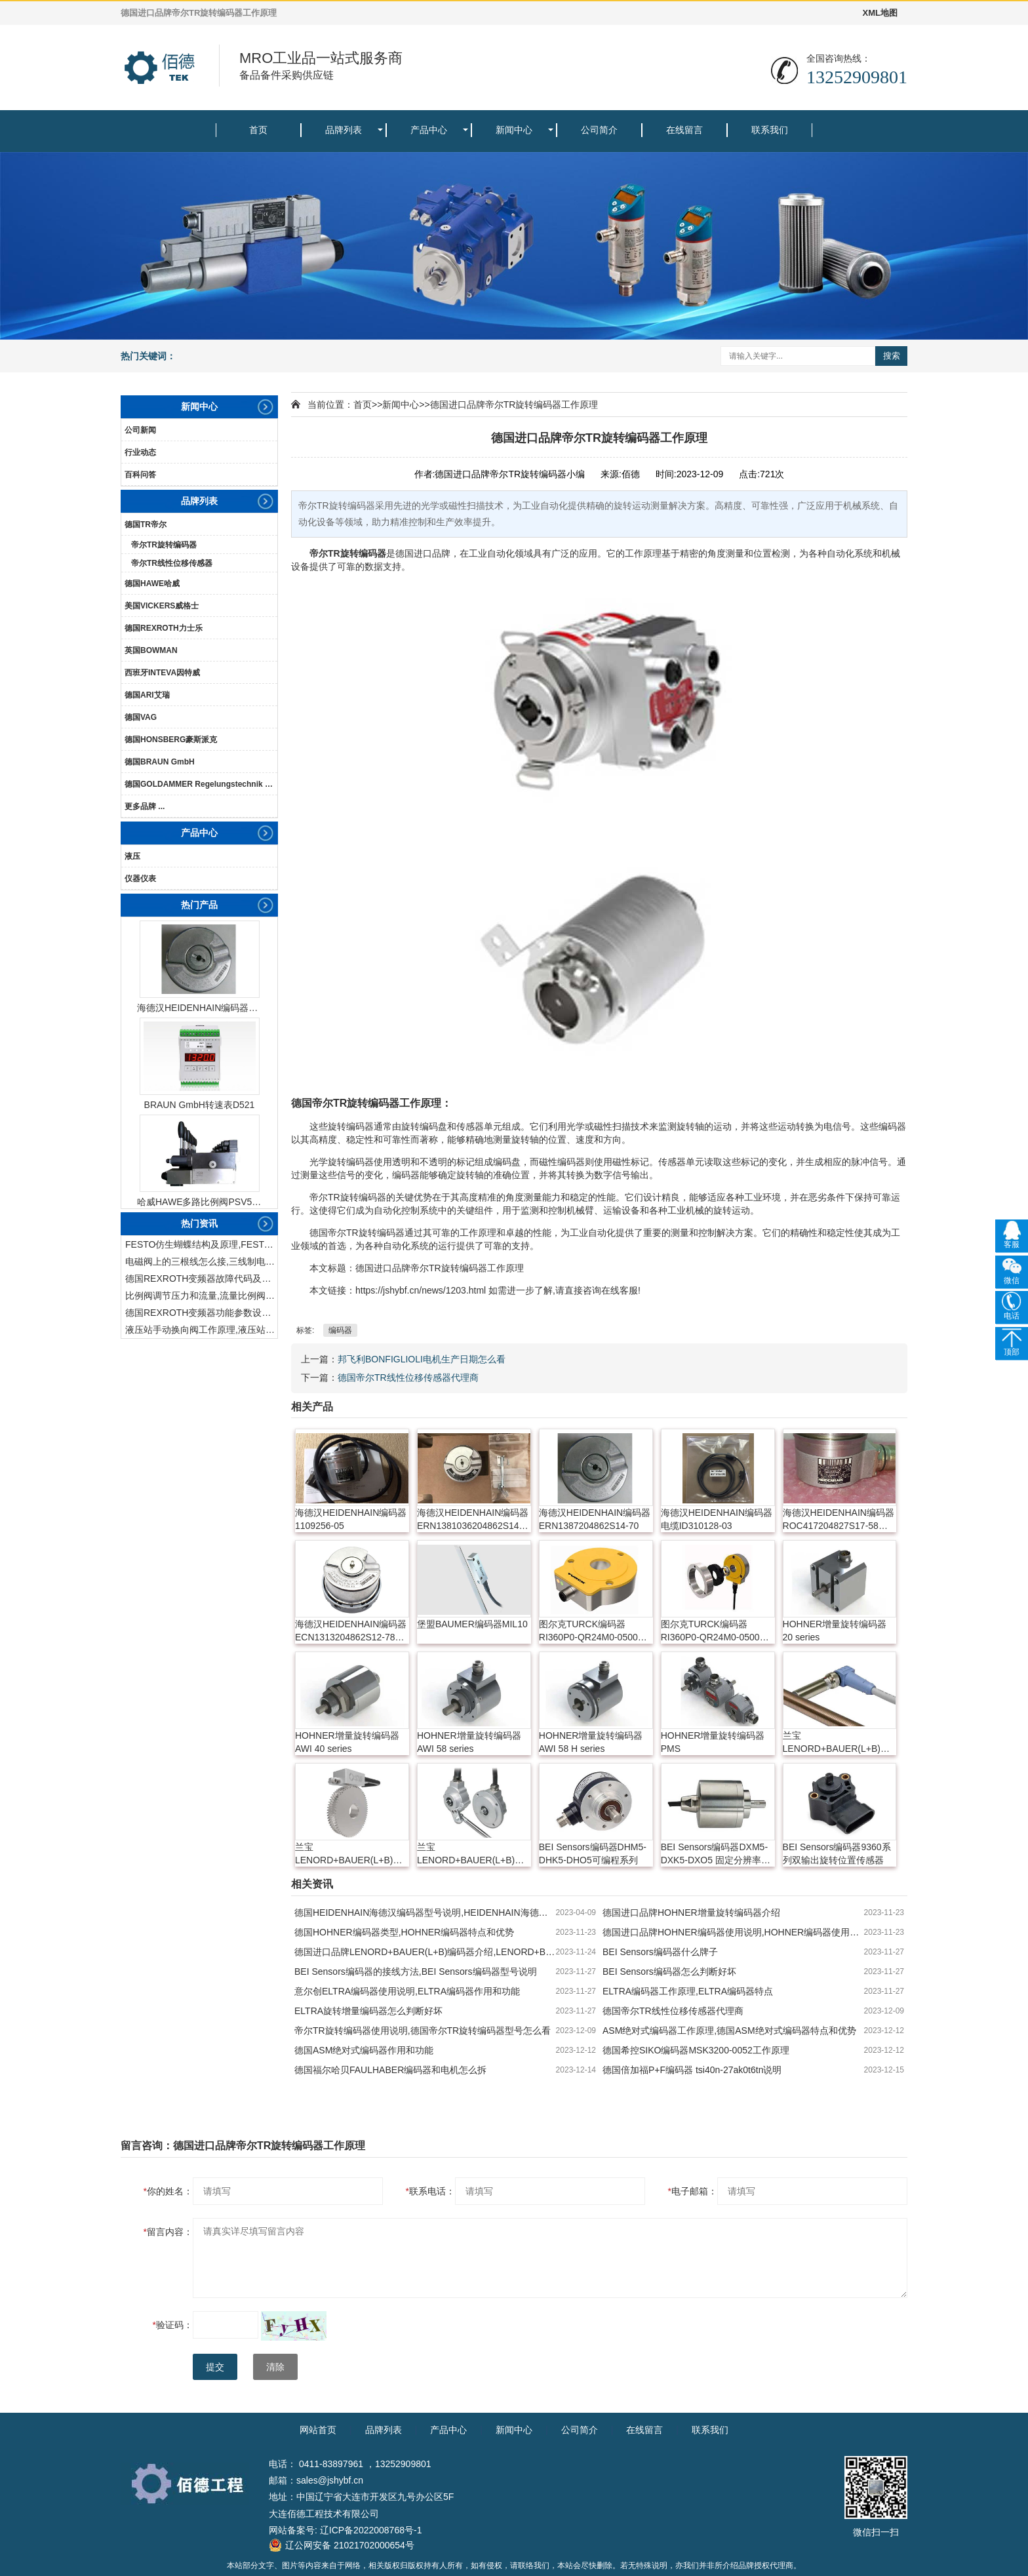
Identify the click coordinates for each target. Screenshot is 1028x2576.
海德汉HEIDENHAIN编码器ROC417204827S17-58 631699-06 (838, 1519)
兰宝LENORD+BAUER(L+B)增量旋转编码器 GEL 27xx (470, 1854)
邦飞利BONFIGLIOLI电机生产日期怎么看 (421, 1359)
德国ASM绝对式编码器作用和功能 (363, 2050)
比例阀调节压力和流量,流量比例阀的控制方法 (201, 1295)
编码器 (372, 553)
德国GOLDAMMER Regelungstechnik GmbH (201, 784)
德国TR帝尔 (146, 524)
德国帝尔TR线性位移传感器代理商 (408, 1377)
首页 (258, 130)
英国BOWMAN (151, 650)
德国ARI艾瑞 (147, 695)
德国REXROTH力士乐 (164, 628)
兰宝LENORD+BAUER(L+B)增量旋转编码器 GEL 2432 (836, 1742)
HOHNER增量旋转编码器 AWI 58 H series (591, 1742)
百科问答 (140, 474)
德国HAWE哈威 (152, 583)
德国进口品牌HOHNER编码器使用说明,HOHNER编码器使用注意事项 (733, 1932)
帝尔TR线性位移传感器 (171, 563)
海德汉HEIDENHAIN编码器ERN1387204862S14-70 (199, 1007)
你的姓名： (168, 2191)
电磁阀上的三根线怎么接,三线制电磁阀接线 (201, 1261)
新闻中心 (514, 130)
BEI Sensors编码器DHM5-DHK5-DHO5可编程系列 (592, 1853)
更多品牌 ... (145, 806)
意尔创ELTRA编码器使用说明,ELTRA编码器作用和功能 (407, 1991)
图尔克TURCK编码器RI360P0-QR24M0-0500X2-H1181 (595, 1631)
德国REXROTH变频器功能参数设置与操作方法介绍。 (201, 1312)
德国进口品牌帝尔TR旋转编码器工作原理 (514, 404)
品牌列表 (343, 130)
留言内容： (168, 2232)
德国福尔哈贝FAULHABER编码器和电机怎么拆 (390, 2070)
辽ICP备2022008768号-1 (371, 2530)
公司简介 (599, 130)
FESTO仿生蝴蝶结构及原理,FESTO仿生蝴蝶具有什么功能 (201, 1244)
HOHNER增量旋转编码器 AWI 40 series (347, 1742)
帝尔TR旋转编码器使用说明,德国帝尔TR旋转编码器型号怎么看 (422, 2030)
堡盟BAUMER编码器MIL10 (472, 1624)
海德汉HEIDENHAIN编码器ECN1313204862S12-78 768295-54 (350, 1631)
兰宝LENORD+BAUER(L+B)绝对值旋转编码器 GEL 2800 (349, 1854)
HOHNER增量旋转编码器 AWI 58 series (469, 1742)
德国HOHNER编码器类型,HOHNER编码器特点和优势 (404, 1932)
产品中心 (428, 130)
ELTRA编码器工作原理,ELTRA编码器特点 (688, 1991)
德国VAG (141, 717)
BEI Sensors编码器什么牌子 (660, 1952)
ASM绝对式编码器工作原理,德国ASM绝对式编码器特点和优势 (729, 2030)
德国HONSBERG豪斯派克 (171, 739)
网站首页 (318, 2430)
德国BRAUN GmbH (160, 761)
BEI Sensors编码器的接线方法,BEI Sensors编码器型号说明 (415, 1971)
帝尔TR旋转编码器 (164, 544)
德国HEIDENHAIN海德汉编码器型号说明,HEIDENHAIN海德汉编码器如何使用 (425, 1912)
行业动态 (140, 452)
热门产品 (199, 905)
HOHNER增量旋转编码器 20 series (835, 1630)
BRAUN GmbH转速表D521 (199, 1105)
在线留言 (684, 130)
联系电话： (430, 2191)
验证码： (173, 2325)
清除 (275, 2367)
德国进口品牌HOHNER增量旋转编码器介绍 (691, 1912)
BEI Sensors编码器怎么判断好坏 (669, 1971)
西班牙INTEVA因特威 (162, 672)
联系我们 (769, 130)
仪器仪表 (140, 878)
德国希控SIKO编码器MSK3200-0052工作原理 (696, 2050)
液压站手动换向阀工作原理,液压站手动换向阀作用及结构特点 (201, 1329)
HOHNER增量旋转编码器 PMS (713, 1742)
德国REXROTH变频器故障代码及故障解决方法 (201, 1278)
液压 (132, 856)
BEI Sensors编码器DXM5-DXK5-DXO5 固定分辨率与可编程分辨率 (715, 1854)
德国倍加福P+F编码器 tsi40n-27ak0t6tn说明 (692, 2070)
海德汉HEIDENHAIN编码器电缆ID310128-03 (716, 1519)
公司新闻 (140, 430)
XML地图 (880, 13)
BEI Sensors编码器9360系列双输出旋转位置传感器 (837, 1853)
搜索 (891, 356)
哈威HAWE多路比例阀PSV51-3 (199, 1202)
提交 (215, 2367)
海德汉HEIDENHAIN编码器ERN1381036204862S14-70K (472, 1519)
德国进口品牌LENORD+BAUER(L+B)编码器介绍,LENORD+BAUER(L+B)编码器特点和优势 (425, 1952)
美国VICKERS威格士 (162, 605)
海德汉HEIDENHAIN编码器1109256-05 (350, 1519)
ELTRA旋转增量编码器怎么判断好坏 (368, 2011)
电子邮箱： (692, 2191)
